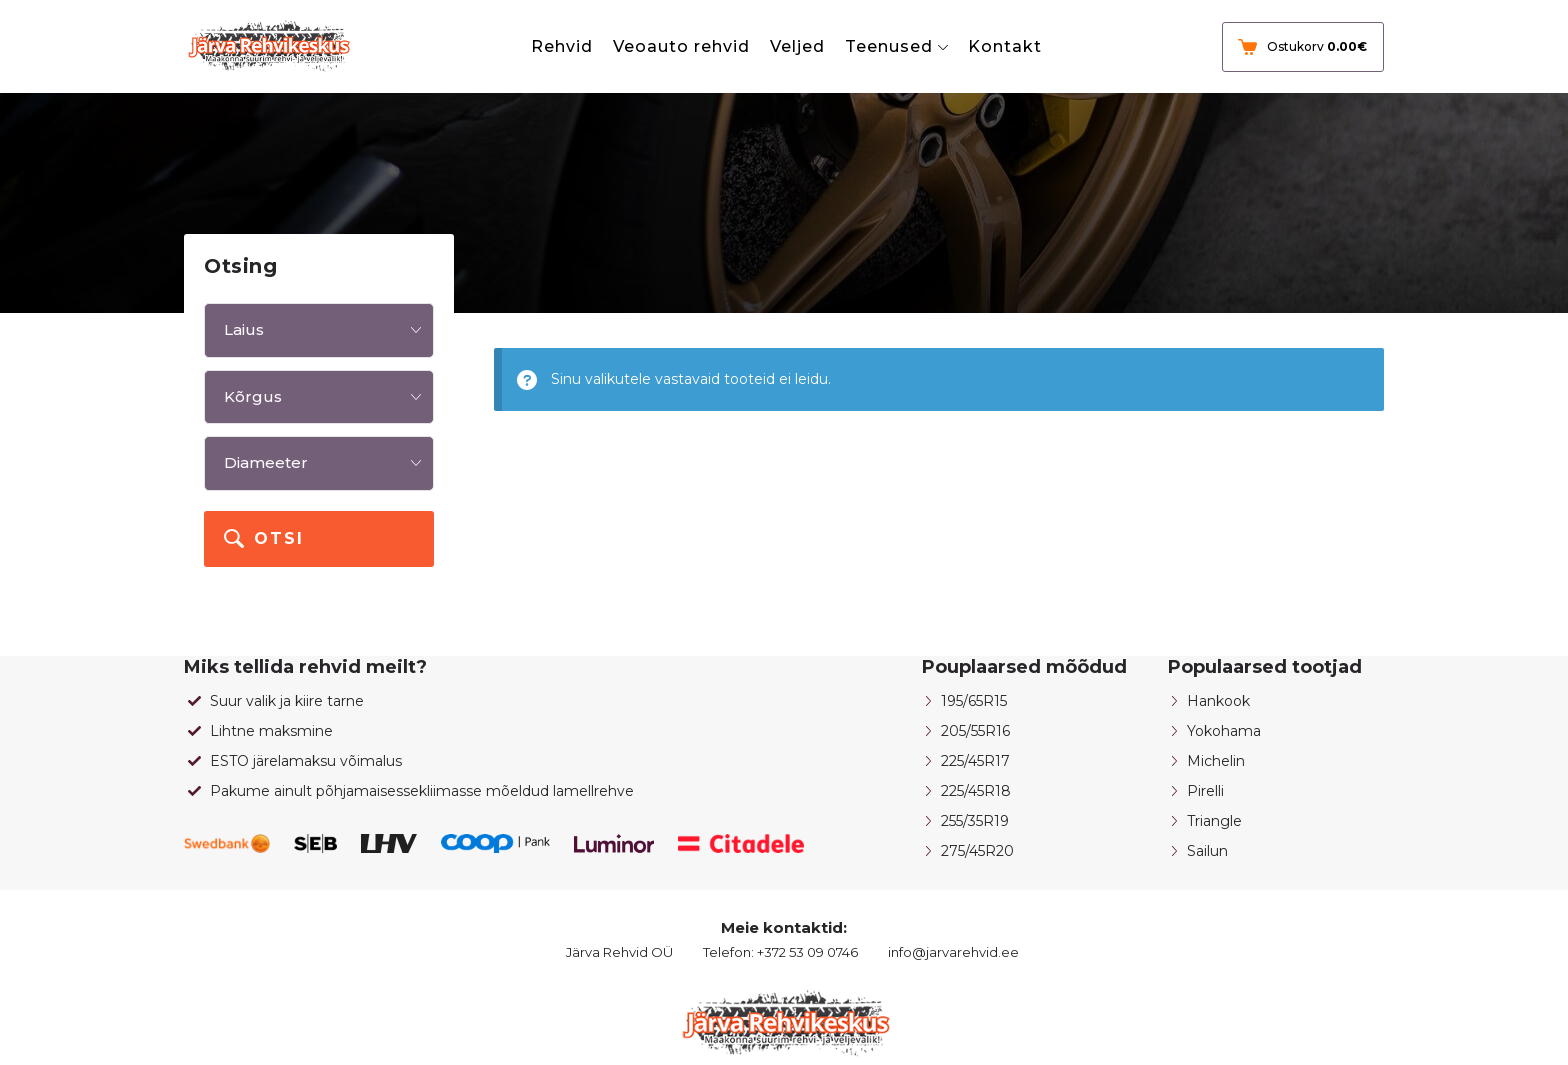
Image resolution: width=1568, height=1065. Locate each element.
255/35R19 (975, 821)
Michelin (1216, 761)
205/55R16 (975, 731)
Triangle (1214, 821)
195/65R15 (974, 701)
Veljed (797, 46)
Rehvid (562, 46)
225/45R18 (976, 791)
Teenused (889, 46)
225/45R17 (975, 761)
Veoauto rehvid (681, 46)
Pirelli (1205, 791)
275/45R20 (977, 851)
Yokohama (1224, 731)
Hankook (1218, 701)
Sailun (1207, 851)
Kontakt (1005, 46)
